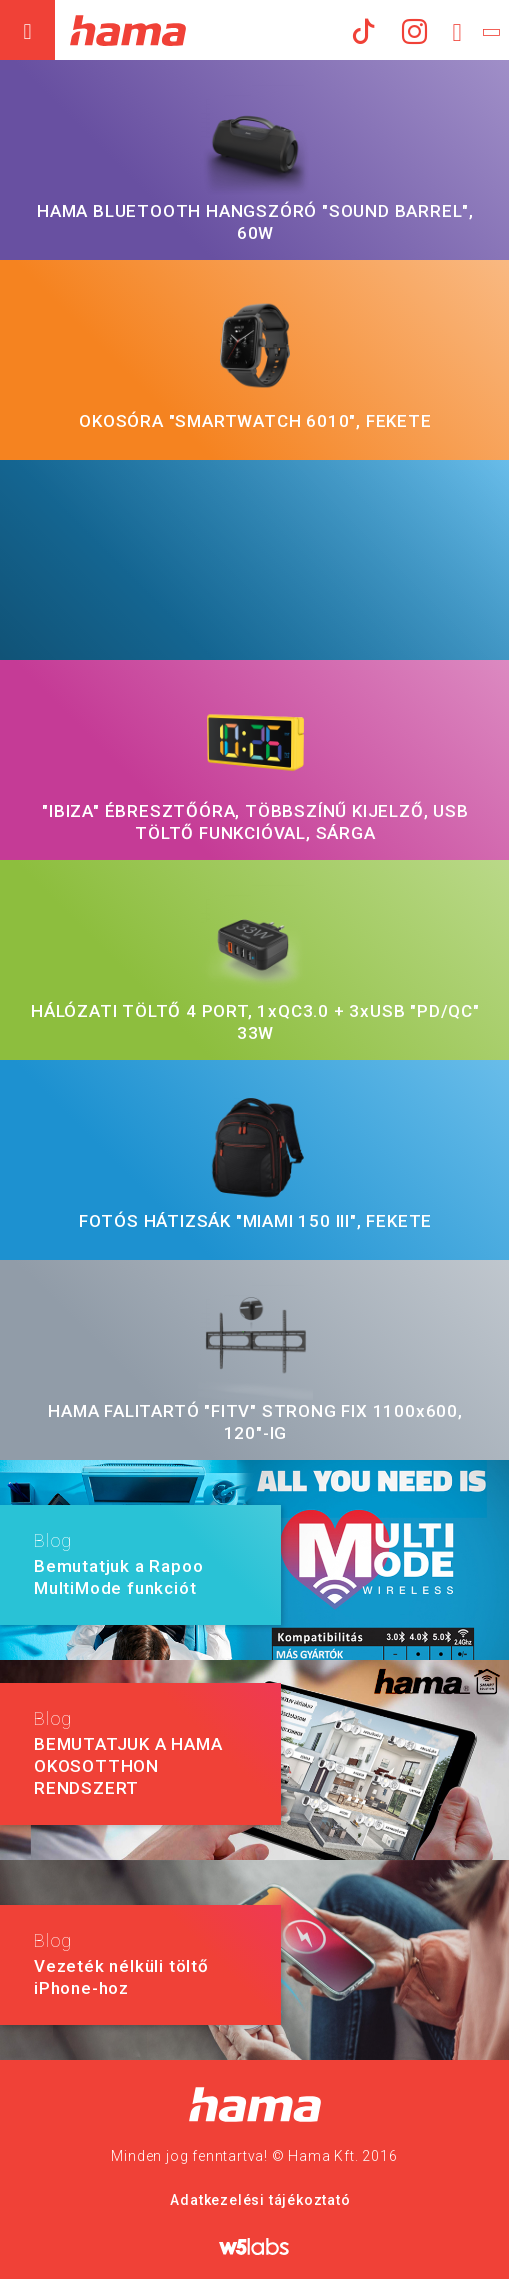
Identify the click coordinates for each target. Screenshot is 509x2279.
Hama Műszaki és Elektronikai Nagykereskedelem (127, 30)
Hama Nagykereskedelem (254, 2104)
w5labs (255, 2246)
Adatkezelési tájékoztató (260, 2200)
